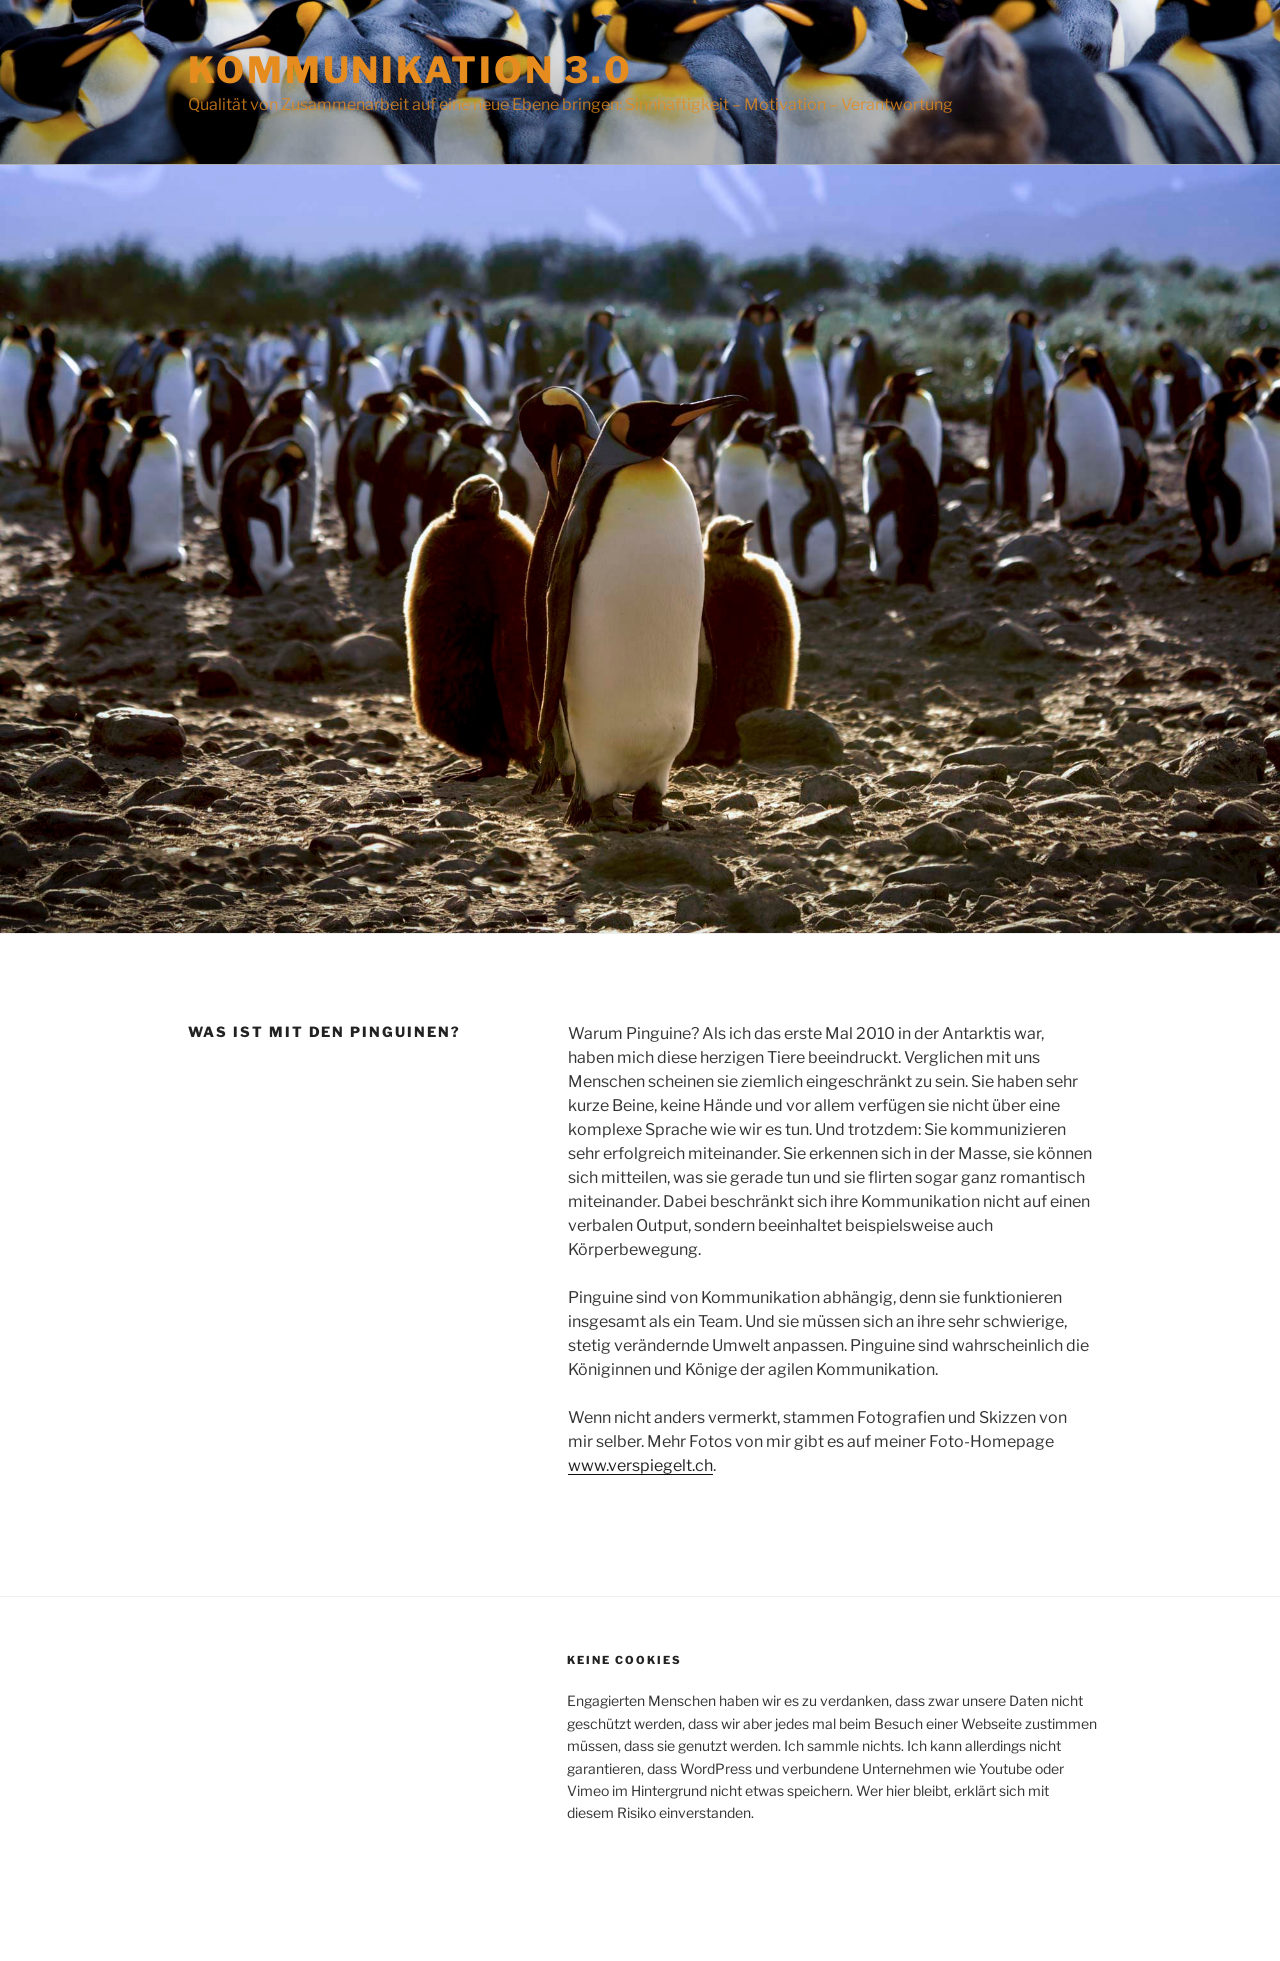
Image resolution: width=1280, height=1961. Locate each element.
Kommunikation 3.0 (410, 70)
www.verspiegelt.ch (640, 1465)
